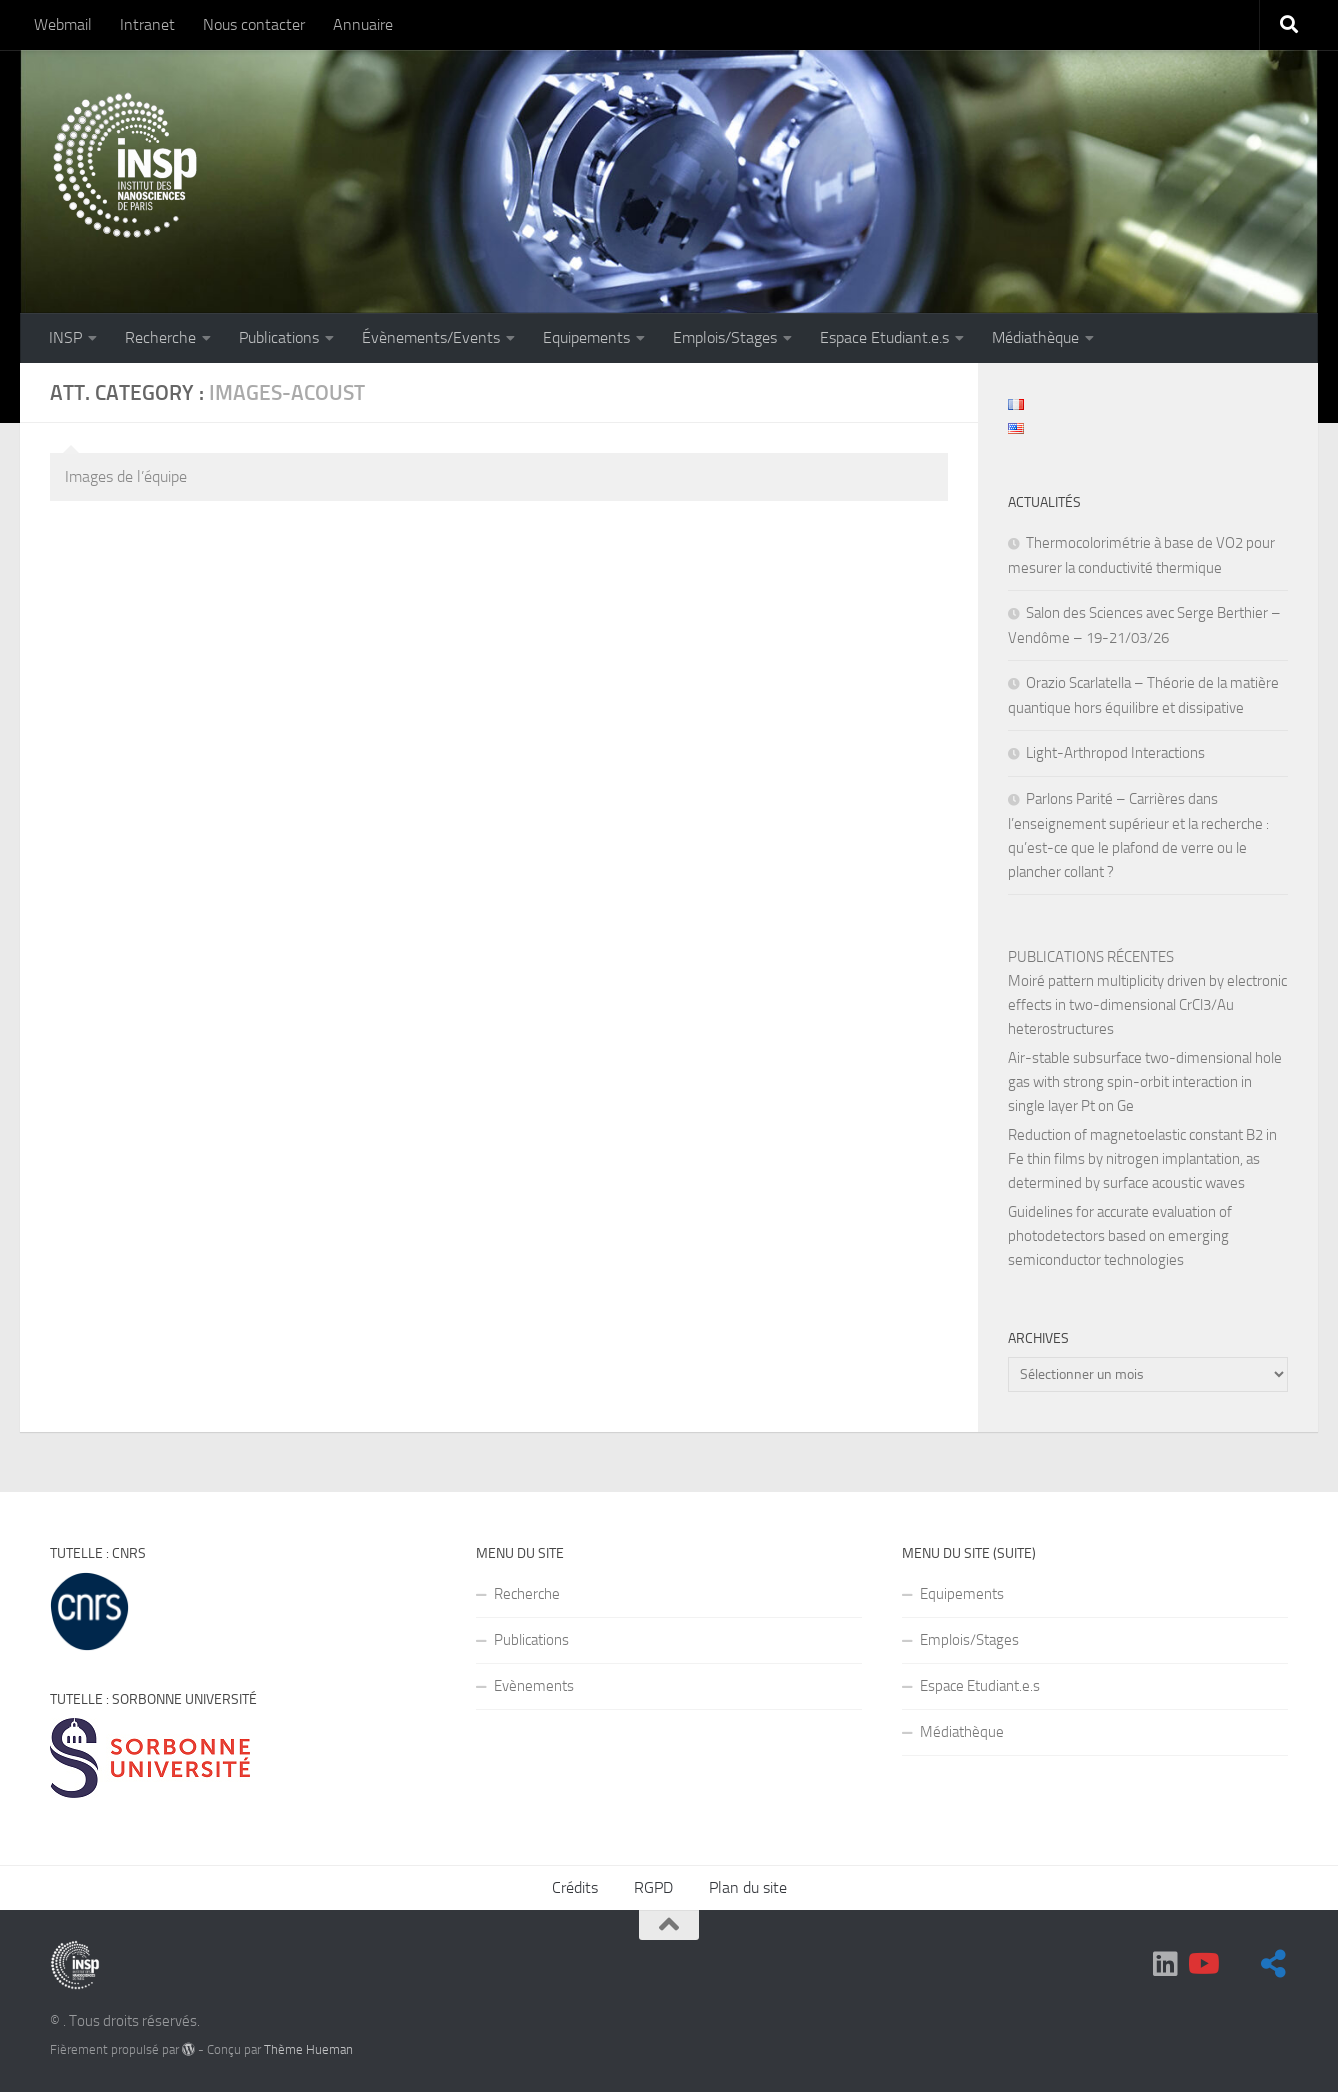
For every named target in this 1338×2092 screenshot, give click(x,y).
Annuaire (363, 24)
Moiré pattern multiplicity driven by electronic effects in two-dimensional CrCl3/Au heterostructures (1147, 1005)
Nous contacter (254, 24)
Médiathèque (1035, 337)
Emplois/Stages (725, 337)
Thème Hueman (308, 2049)
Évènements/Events (431, 337)
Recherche (160, 337)
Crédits (575, 1887)
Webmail (63, 24)
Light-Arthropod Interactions (1115, 753)
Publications (279, 337)
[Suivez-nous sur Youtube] (1202, 1964)
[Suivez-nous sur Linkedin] (1166, 1964)
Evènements (534, 1686)
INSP (65, 337)
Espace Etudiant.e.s (884, 337)
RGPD (653, 1887)
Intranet (147, 24)
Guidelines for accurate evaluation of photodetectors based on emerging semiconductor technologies (1120, 1236)
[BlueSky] (1238, 1965)
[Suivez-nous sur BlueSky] (1274, 1964)
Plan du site (748, 1887)
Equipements (586, 337)
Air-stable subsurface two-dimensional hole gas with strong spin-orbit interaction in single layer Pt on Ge (1145, 1082)
